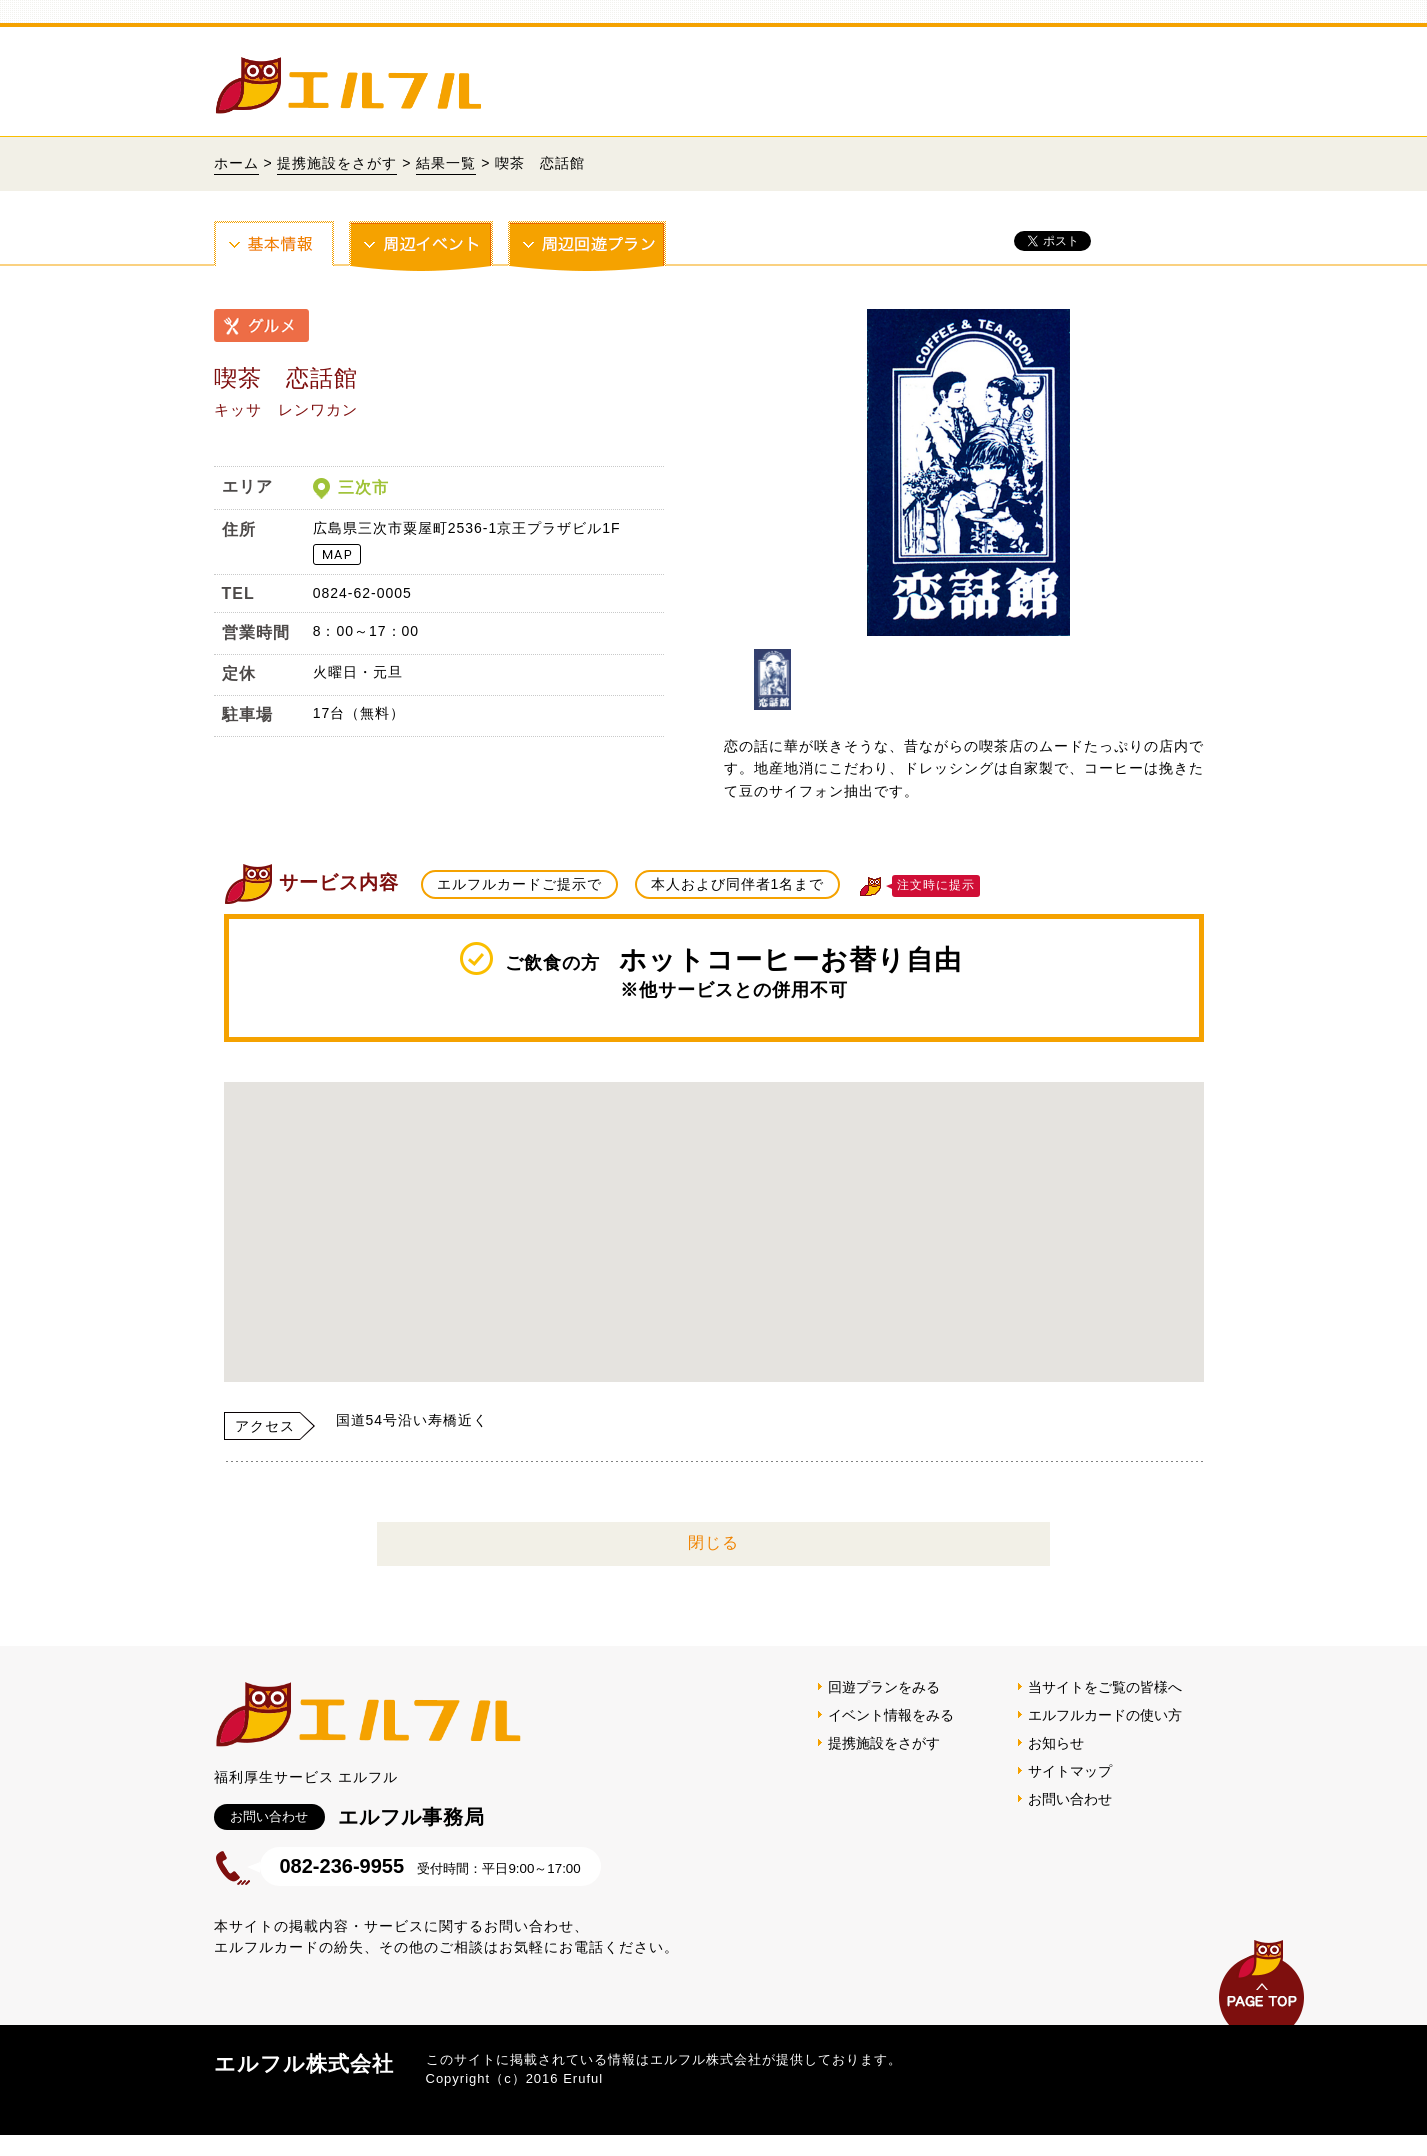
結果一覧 (446, 163)
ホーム (236, 163)
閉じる (713, 1542)
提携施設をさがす (337, 163)
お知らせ (1056, 1743)
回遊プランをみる (884, 1687)
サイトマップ (1070, 1771)
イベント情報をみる (891, 1715)
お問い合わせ (1070, 1799)
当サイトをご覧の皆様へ (1105, 1687)
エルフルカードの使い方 (1105, 1715)
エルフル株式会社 (304, 2063)
